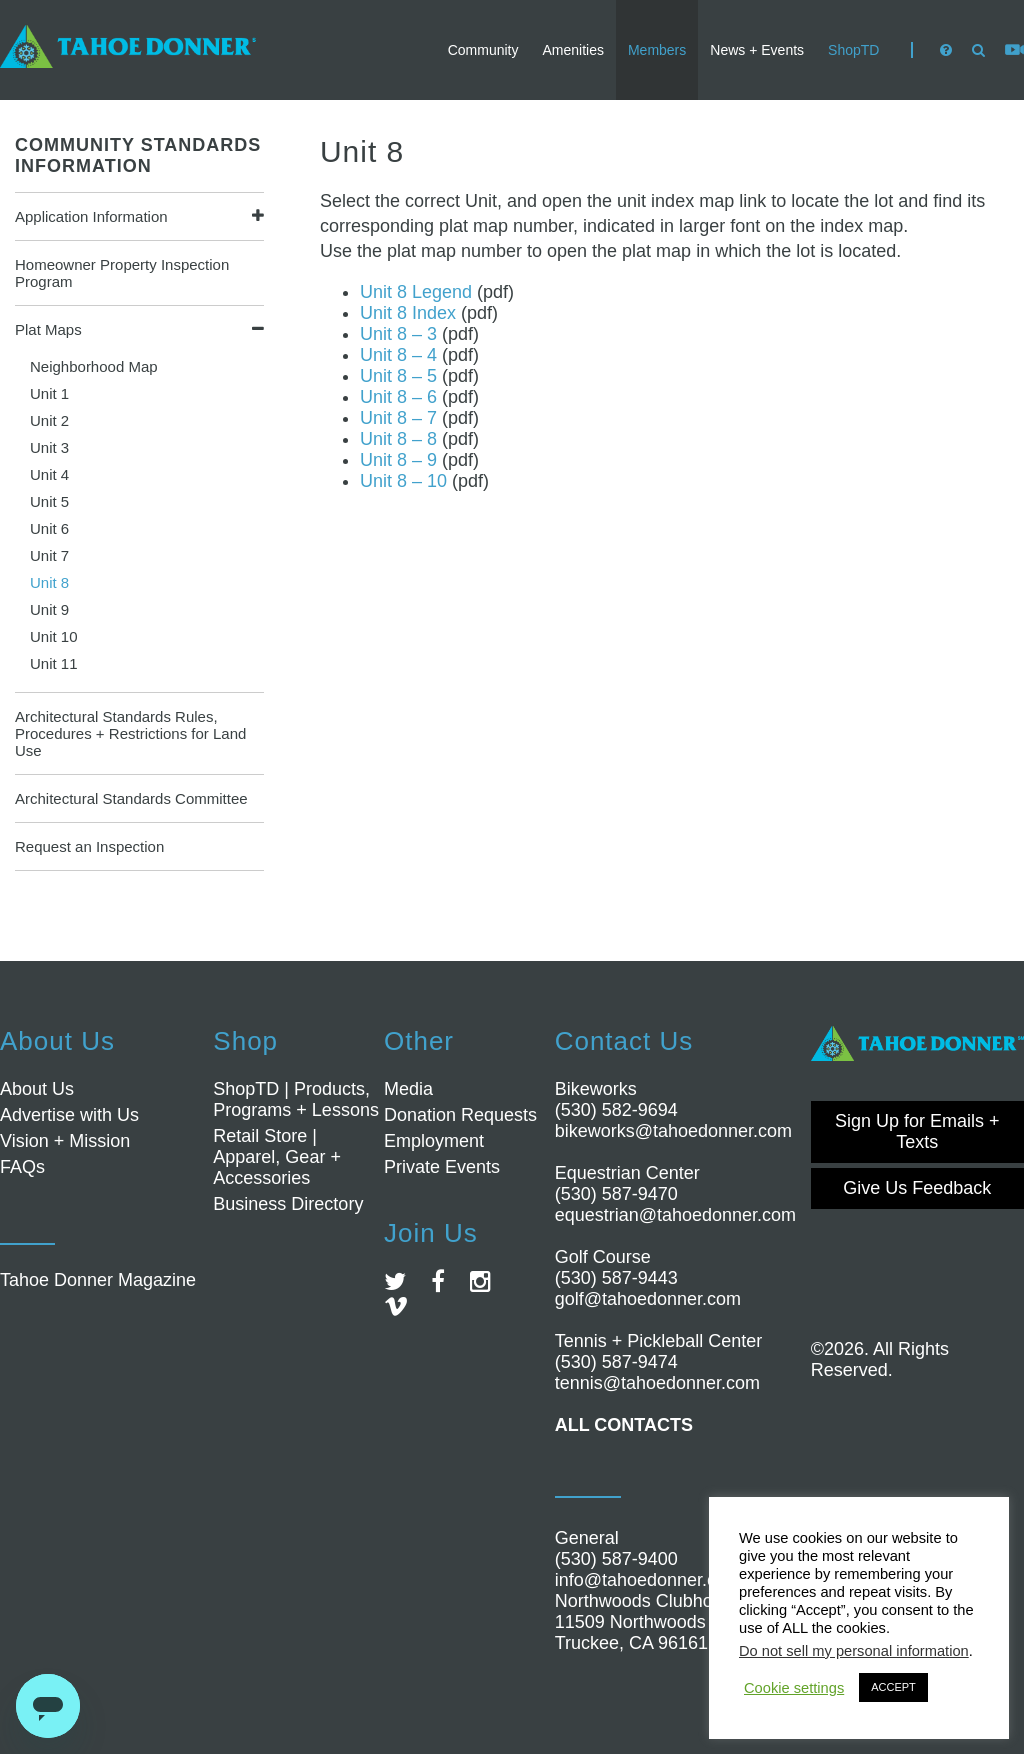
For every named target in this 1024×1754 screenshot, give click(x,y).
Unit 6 (49, 528)
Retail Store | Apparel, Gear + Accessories (277, 1157)
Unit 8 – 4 (398, 355)
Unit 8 (49, 582)
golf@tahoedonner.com (648, 1299)
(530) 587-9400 (616, 1559)
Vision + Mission (65, 1141)
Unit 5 (49, 501)
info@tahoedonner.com (648, 1580)
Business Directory (288, 1204)
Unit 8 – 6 (398, 397)
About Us (37, 1089)
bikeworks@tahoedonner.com (673, 1131)
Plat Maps (48, 329)
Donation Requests (460, 1115)
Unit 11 (54, 663)
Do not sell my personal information (854, 1651)
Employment (434, 1141)
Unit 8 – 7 (398, 418)
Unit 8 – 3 (398, 334)
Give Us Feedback (917, 1188)
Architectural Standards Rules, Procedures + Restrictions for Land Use (130, 733)
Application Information (91, 216)
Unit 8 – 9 (398, 460)
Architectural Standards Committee (131, 798)
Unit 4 (49, 474)
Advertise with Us (69, 1115)
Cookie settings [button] (794, 1688)
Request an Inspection (89, 846)
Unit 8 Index (408, 313)
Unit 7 (49, 555)
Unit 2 (49, 420)
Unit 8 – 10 (403, 481)
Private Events (442, 1167)
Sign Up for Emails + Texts (917, 1131)
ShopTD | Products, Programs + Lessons (296, 1099)
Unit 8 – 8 (398, 439)
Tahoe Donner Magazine (98, 1280)
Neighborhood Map (94, 366)
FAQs (22, 1167)
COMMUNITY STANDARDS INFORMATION (138, 155)
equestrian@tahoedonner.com (675, 1215)
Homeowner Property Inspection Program (122, 273)
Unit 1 (49, 393)
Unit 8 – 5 (398, 376)
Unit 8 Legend (416, 292)
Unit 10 (54, 636)
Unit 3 (49, 447)
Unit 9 (49, 609)
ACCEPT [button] (893, 1687)
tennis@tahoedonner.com (657, 1383)
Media (408, 1089)
